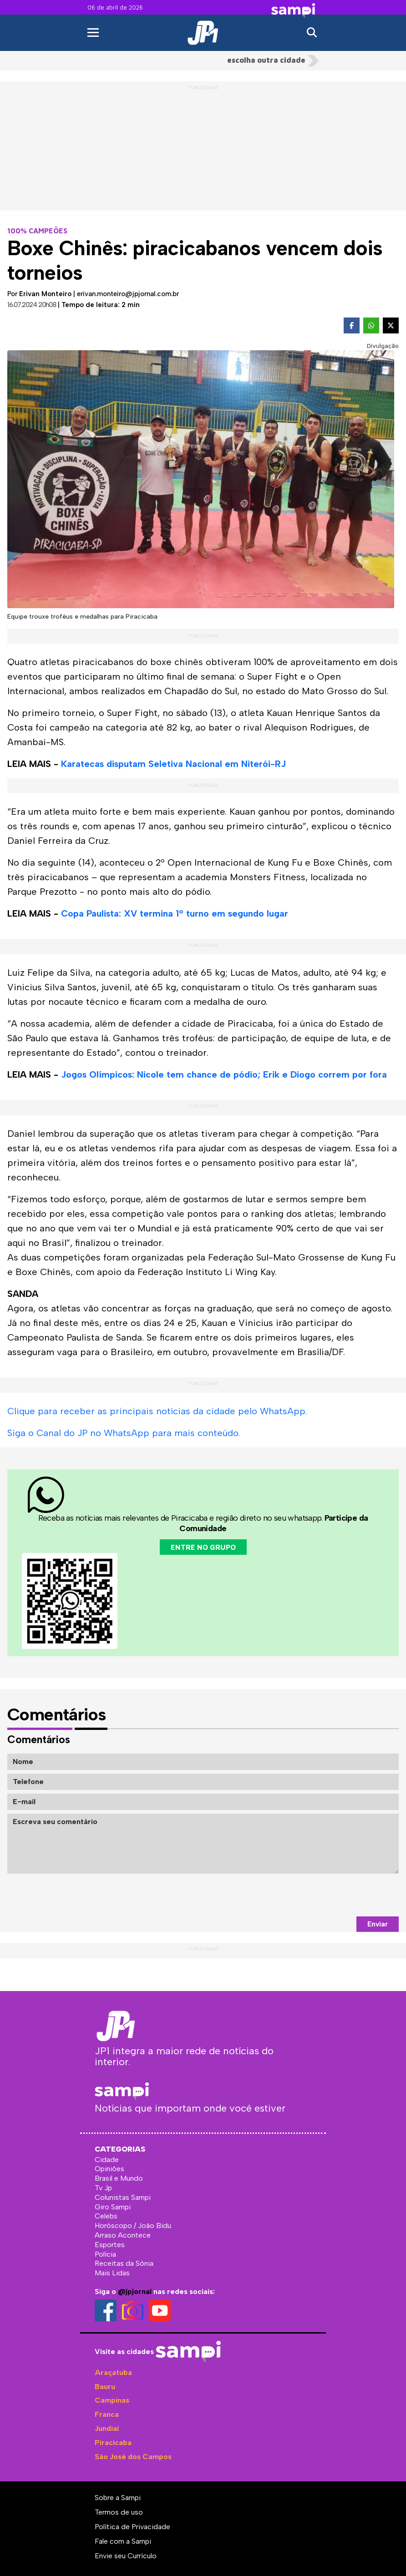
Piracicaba (113, 2442)
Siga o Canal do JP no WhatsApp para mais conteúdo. (123, 1432)
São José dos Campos (133, 2456)
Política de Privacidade (132, 2526)
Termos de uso (119, 2512)
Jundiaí (107, 2428)
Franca (107, 2414)
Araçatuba (113, 2372)
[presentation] (329, 1895)
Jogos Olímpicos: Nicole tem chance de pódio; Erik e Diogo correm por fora (224, 1074)
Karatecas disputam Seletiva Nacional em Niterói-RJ (173, 763)
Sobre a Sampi (118, 2497)
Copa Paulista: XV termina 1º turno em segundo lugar (174, 913)
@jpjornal (135, 2291)
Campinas (112, 2400)
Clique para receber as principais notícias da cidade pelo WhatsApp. (157, 1411)
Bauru (105, 2386)
